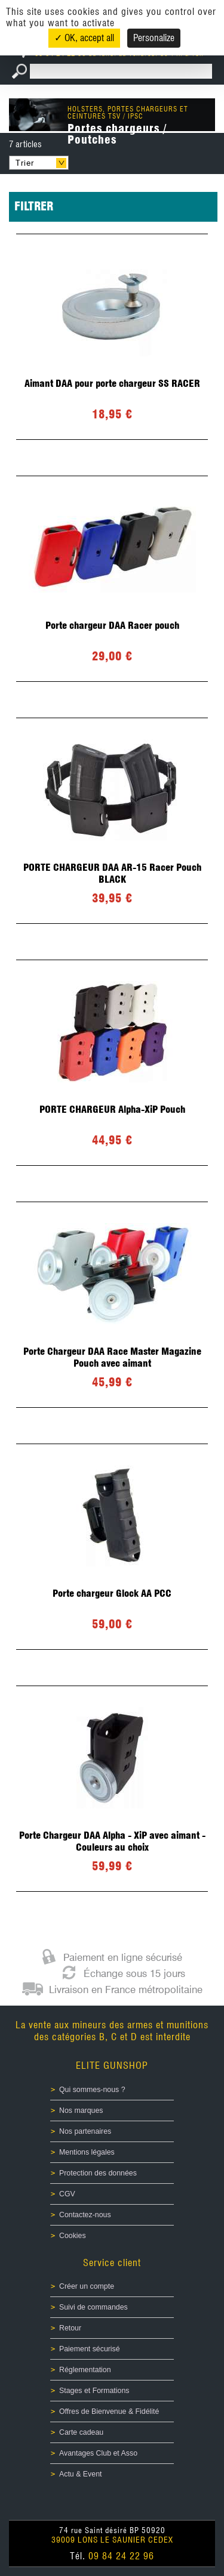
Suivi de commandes (93, 2307)
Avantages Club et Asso (98, 2453)
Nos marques (81, 2110)
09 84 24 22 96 (121, 2556)
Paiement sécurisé (89, 2349)
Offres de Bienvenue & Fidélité (109, 2411)
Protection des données (98, 2173)
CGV (67, 2194)
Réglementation (85, 2370)
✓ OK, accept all (84, 38)
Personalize (153, 38)
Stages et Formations (94, 2390)
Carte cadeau (81, 2432)
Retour (70, 2328)
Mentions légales (87, 2152)
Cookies (72, 2236)
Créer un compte (86, 2286)
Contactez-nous (85, 2215)
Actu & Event (80, 2474)
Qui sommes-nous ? (92, 2089)
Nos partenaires (85, 2131)
